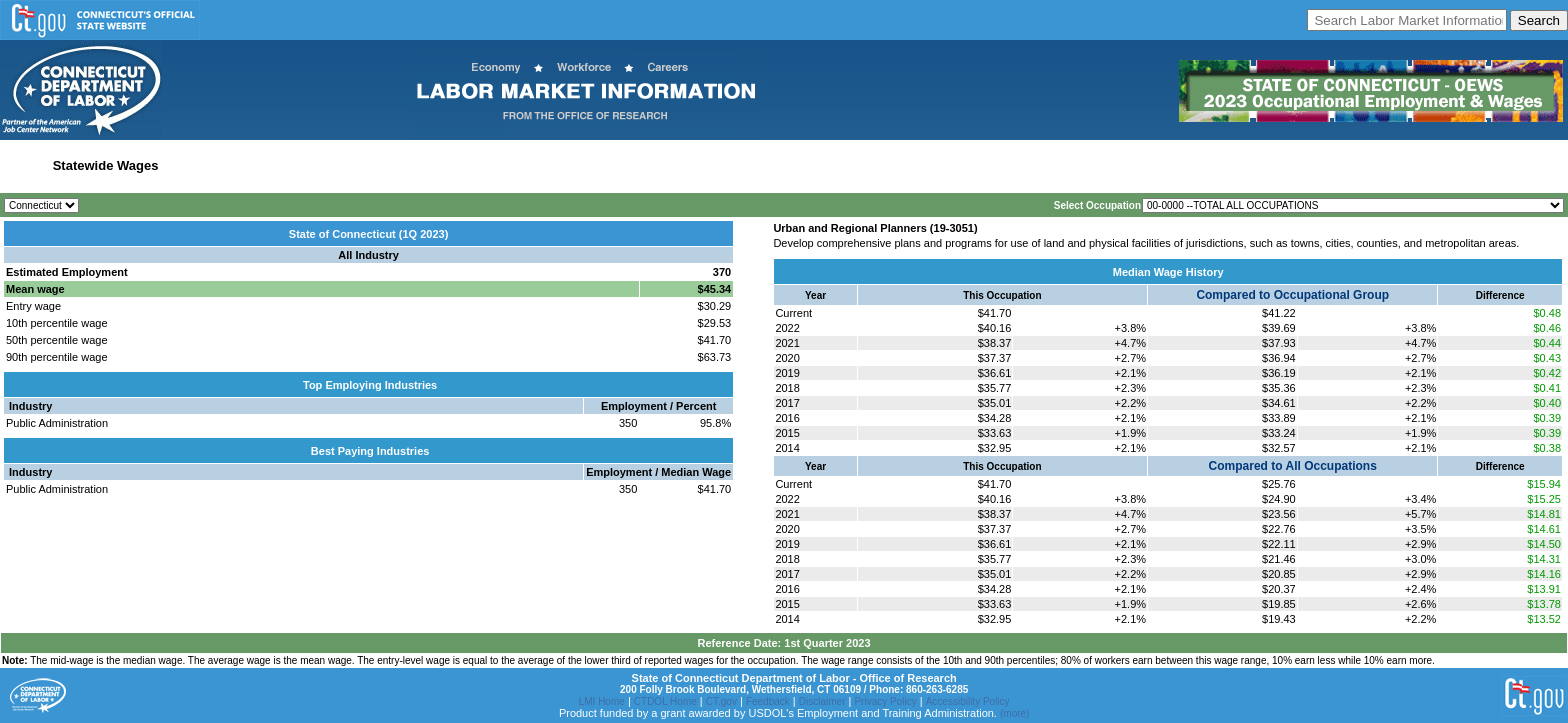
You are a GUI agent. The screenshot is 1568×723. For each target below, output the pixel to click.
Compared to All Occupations (1293, 466)
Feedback (768, 701)
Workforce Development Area (493, 165)
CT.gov (721, 701)
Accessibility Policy (968, 701)
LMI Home (602, 701)
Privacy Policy (885, 701)
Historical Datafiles (644, 165)
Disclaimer (822, 701)
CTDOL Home (665, 701)
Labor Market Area (342, 165)
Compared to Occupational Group (1292, 295)
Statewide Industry (223, 165)
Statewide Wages (106, 165)
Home (23, 165)
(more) (1014, 713)
